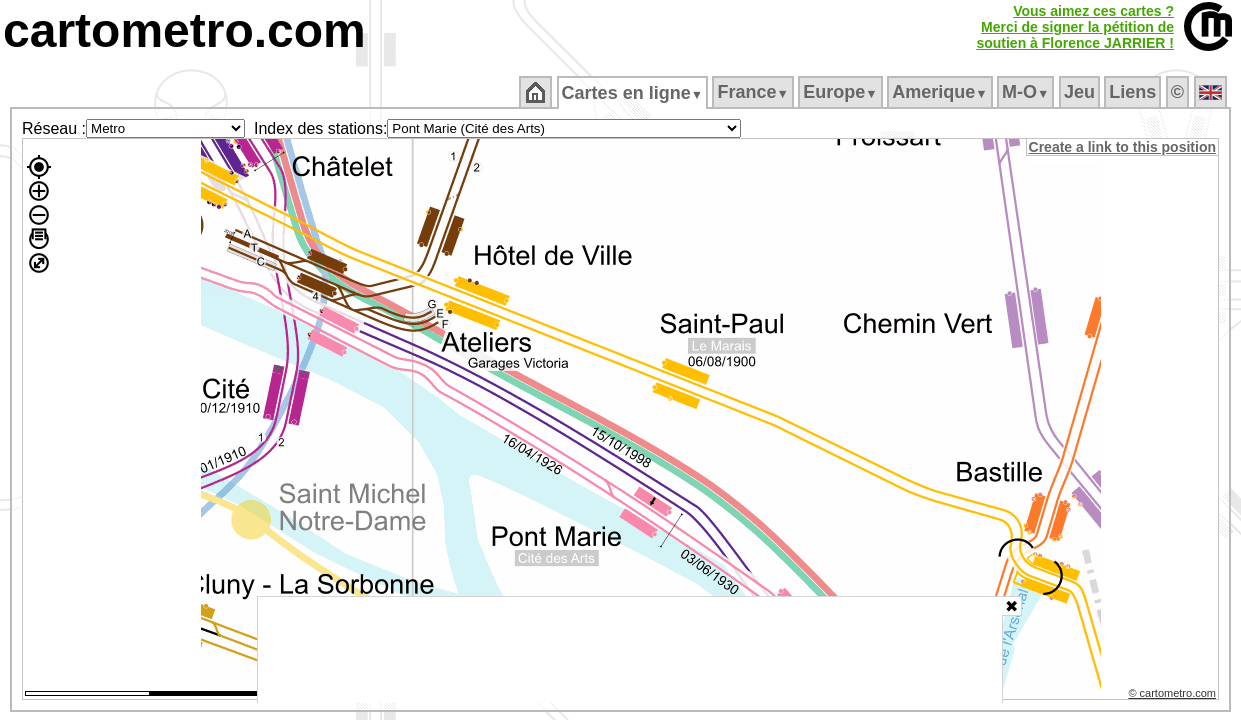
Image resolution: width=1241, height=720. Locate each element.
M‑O (1027, 92)
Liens (1134, 92)
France (754, 92)
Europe (842, 92)
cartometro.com (184, 30)
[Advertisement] (630, 650)
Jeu (1080, 92)
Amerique (941, 92)
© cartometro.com (1174, 696)
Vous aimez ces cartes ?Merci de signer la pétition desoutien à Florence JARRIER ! (1075, 27)
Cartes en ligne (633, 93)
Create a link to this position (1123, 147)
